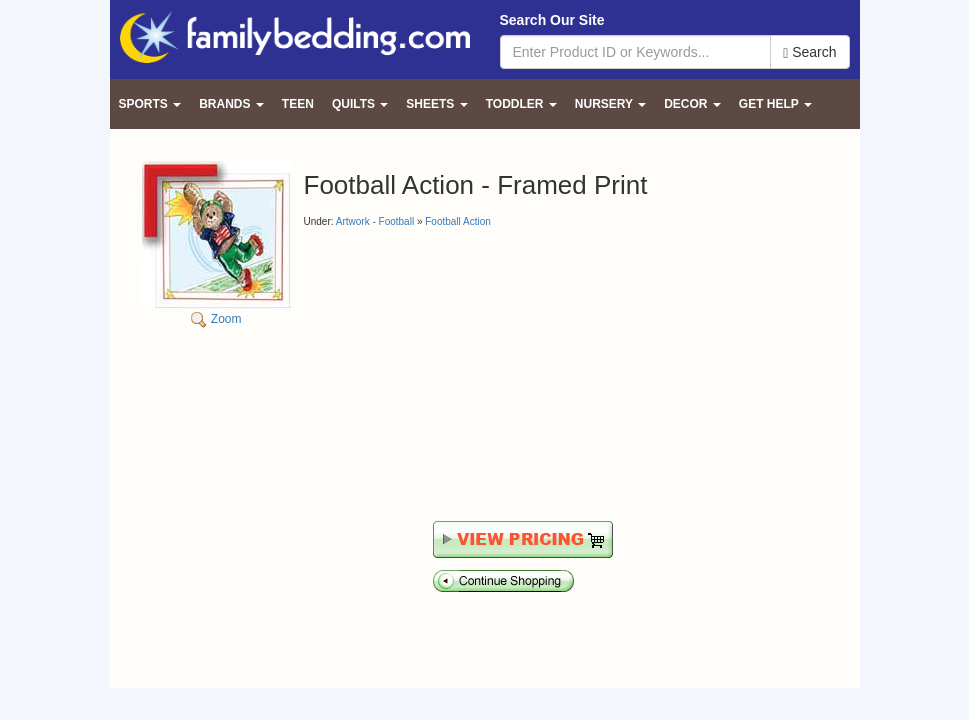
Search (809, 52)
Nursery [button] (610, 104)
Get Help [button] (775, 104)
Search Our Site (552, 20)
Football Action (458, 221)
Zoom (217, 243)
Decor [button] (692, 104)
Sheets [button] (436, 104)
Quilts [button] (360, 104)
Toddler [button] (521, 104)
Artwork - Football (375, 221)
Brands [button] (231, 104)
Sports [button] (150, 104)
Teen (298, 104)
